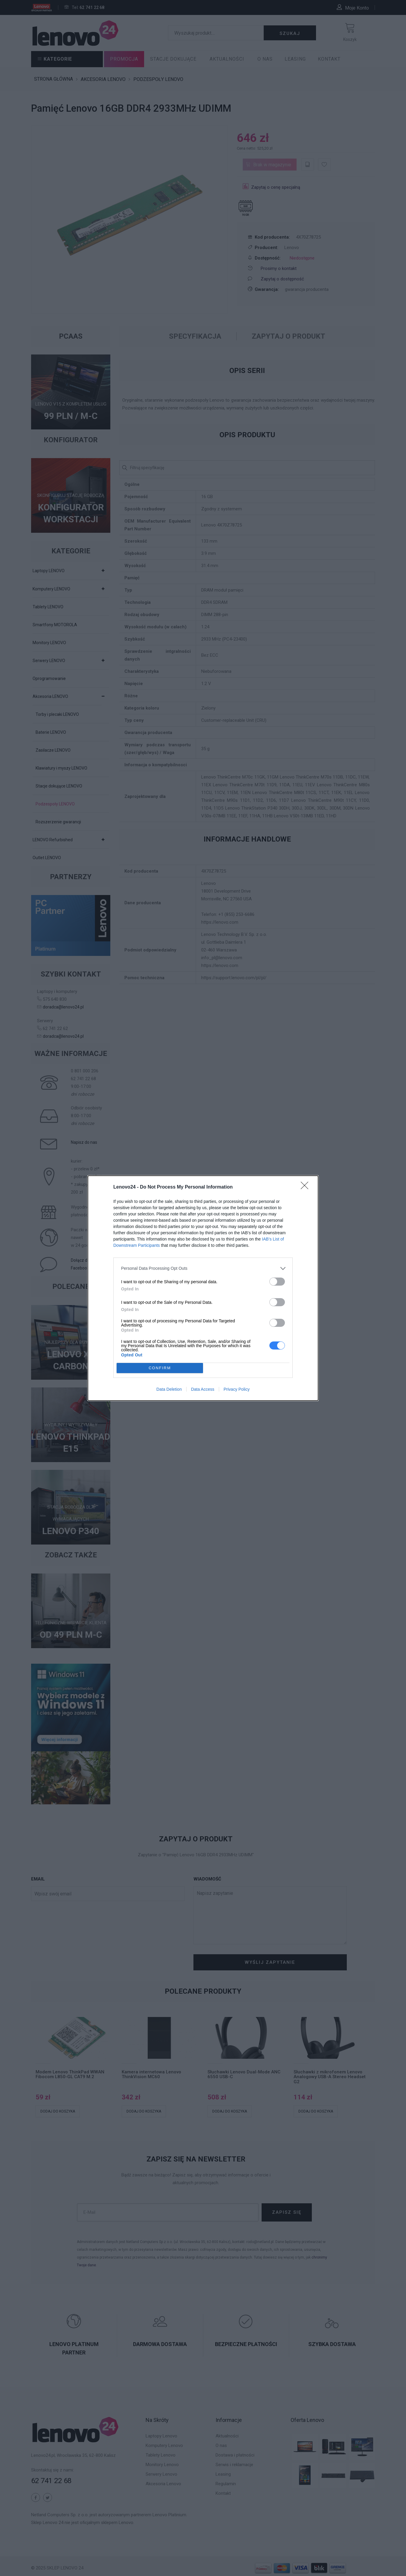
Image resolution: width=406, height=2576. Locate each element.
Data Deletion (169, 1389)
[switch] (277, 1282)
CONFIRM (160, 1368)
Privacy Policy (237, 1389)
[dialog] (203, 1288)
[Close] (306, 1187)
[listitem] (203, 1268)
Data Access (202, 1389)
